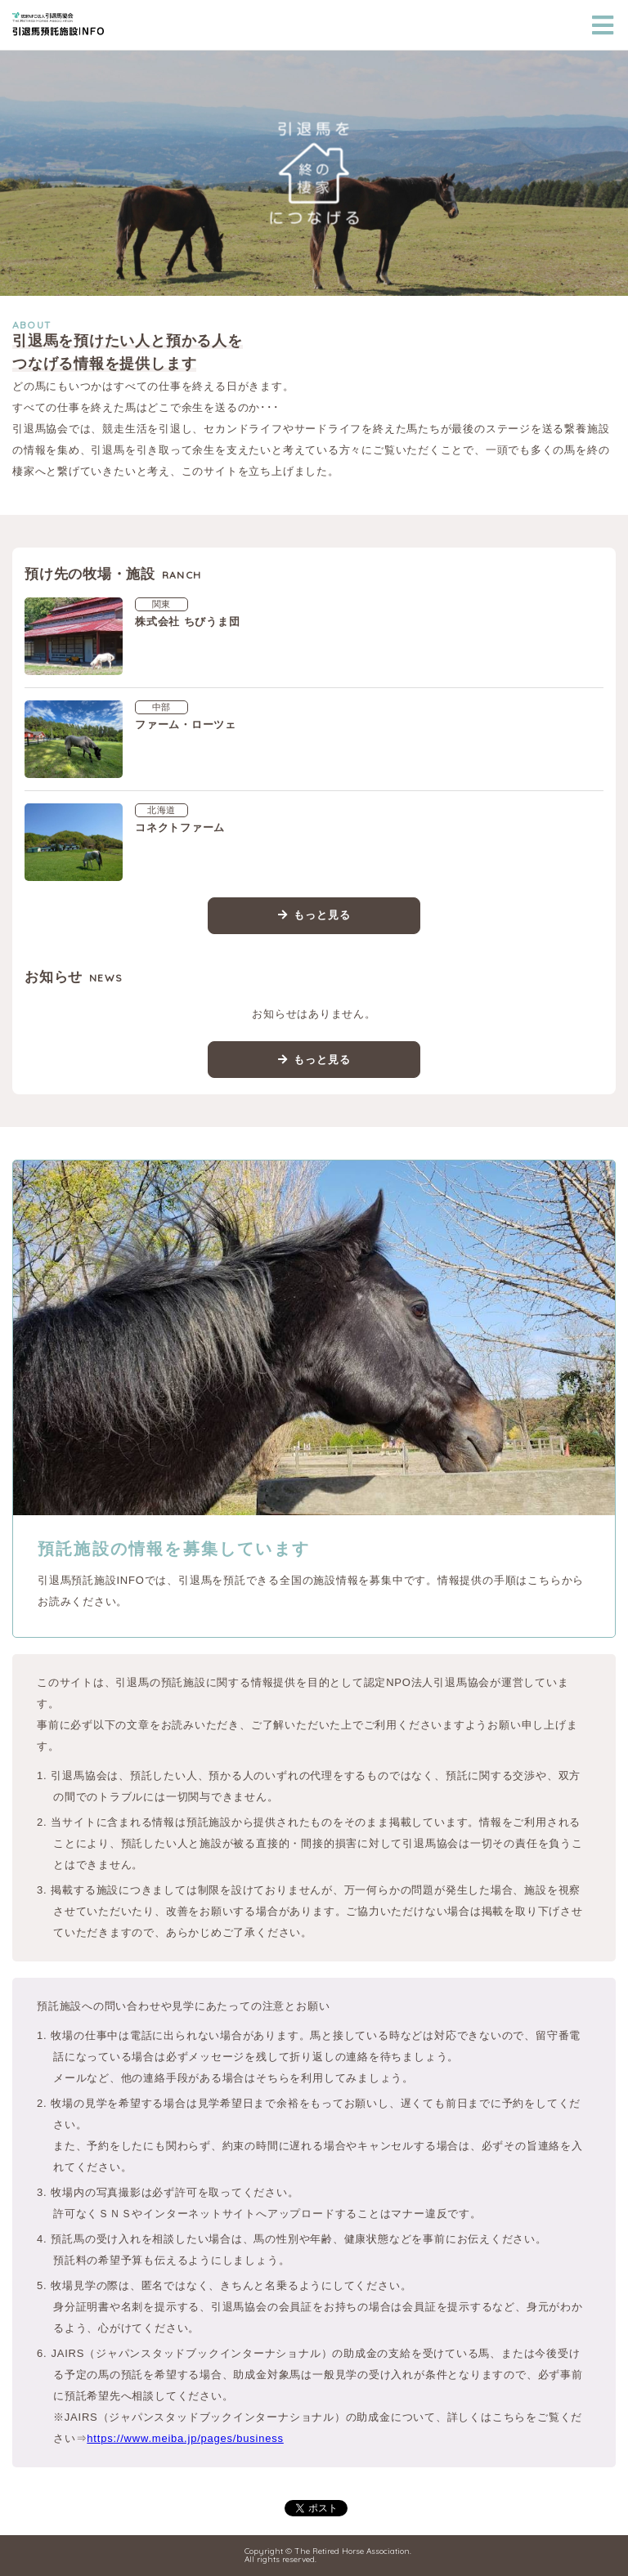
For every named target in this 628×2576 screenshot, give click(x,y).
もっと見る (322, 915)
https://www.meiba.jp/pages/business (185, 2438)
